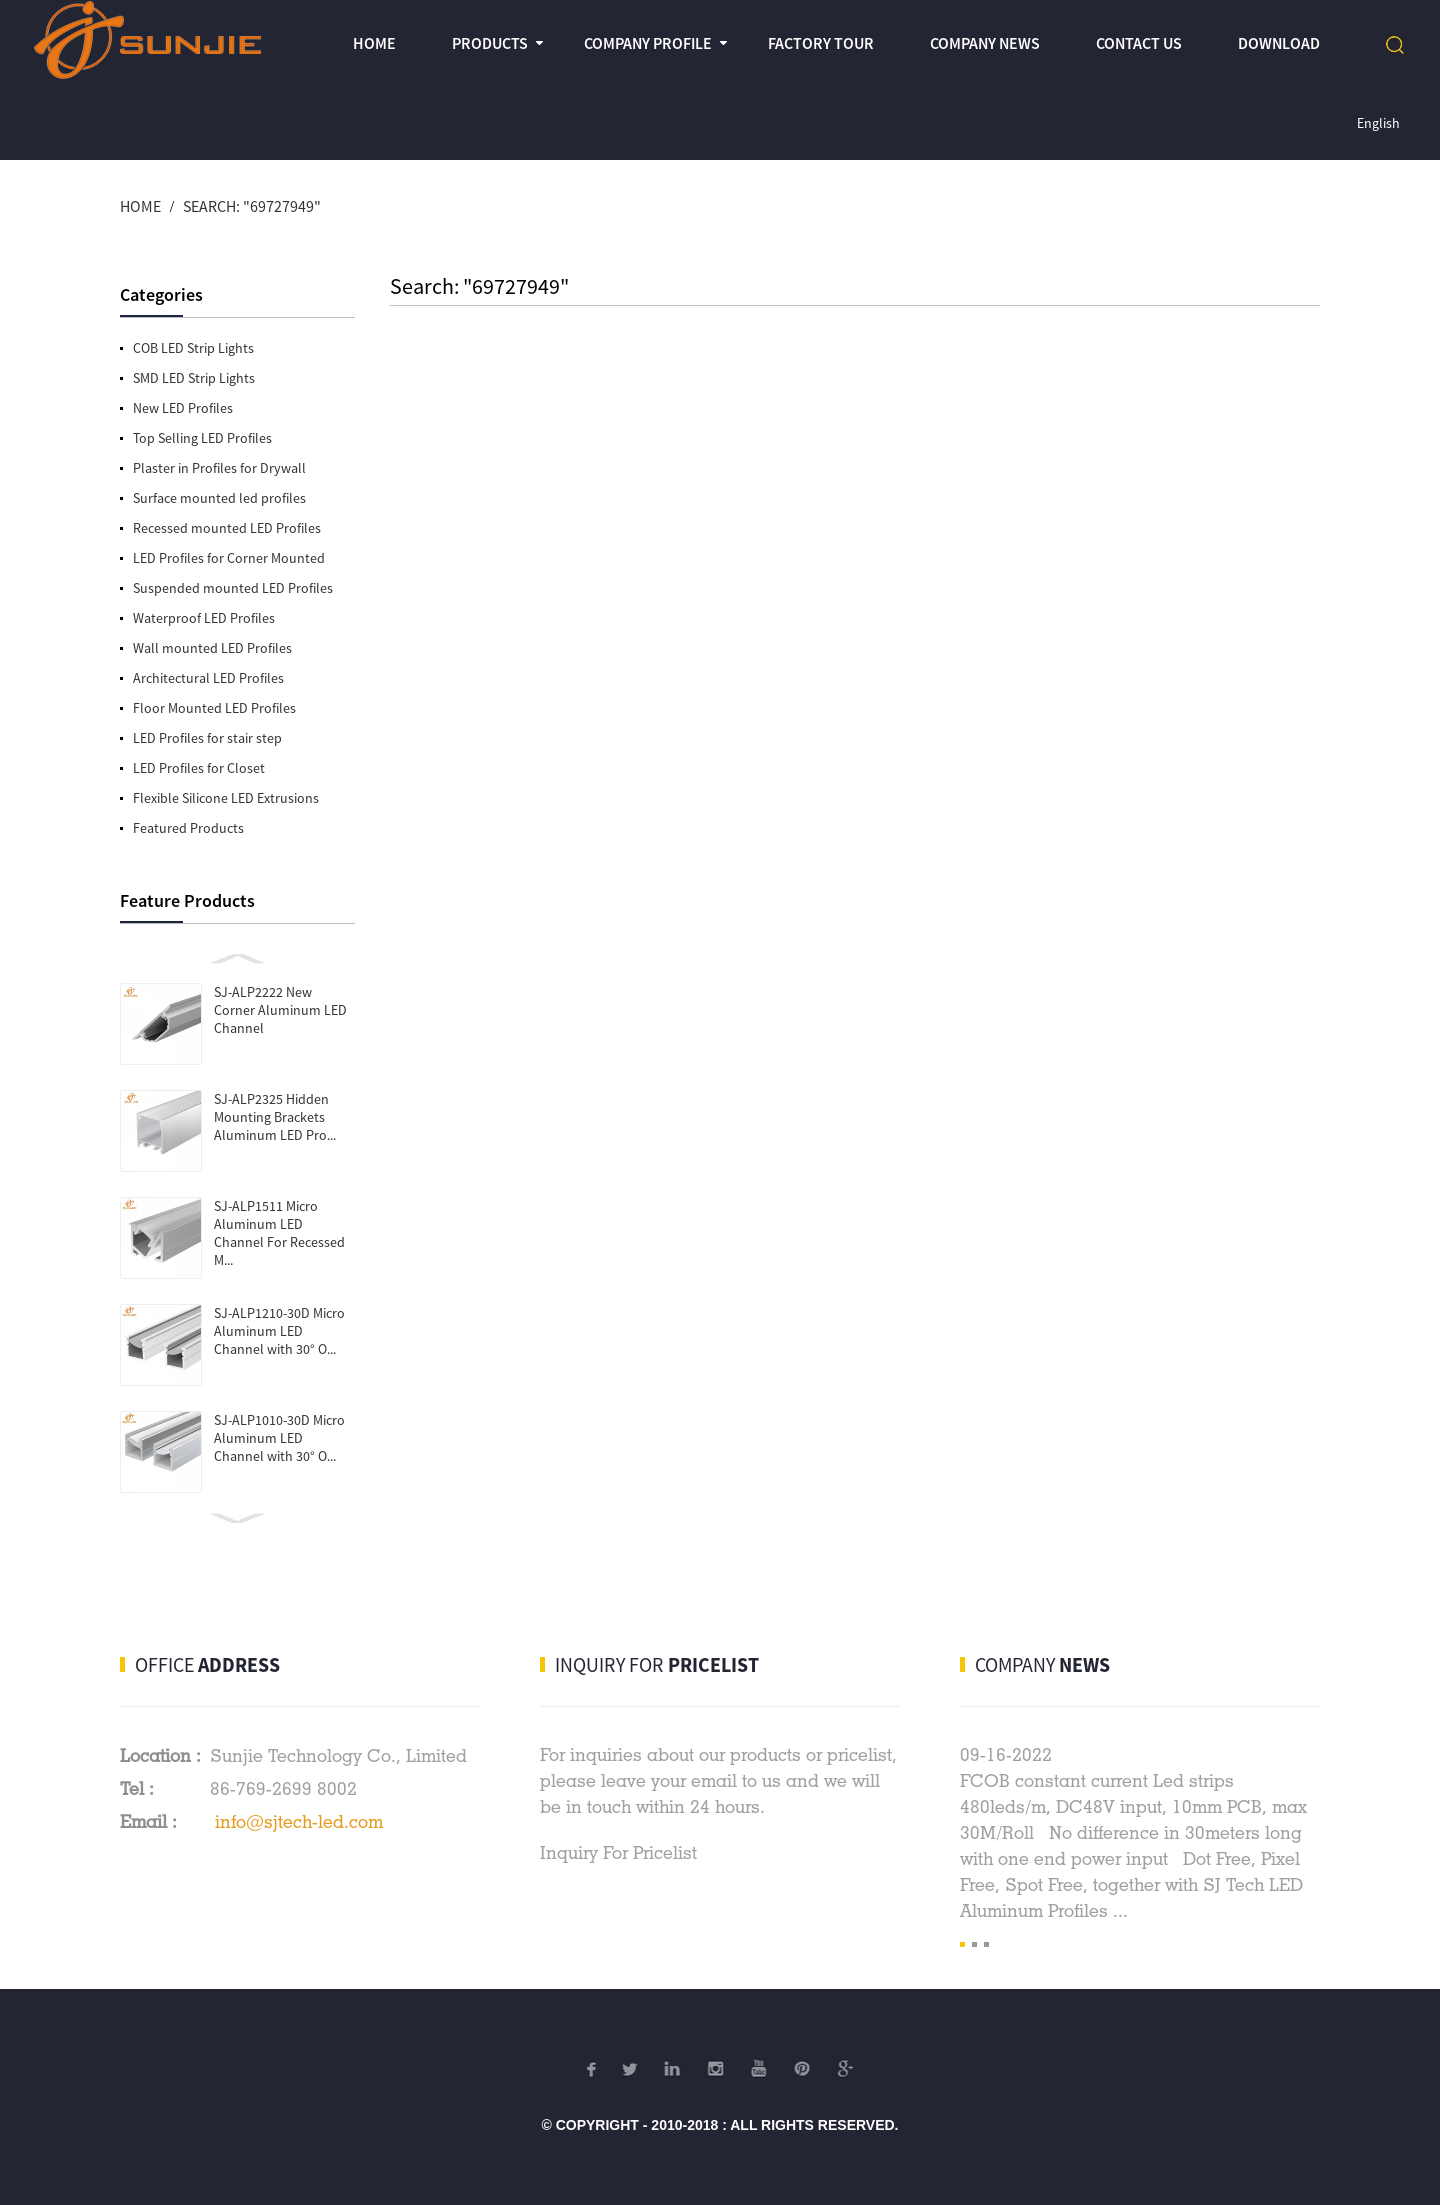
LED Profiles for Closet (199, 768)
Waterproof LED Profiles (204, 618)
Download (1279, 43)
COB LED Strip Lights (193, 348)
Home (374, 43)
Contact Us (1139, 43)
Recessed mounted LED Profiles (227, 528)
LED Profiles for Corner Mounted (229, 558)
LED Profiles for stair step (207, 738)
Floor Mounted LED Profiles (214, 708)
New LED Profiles (183, 408)
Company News (985, 43)
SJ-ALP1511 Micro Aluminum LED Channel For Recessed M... (279, 1233)
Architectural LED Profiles (208, 678)
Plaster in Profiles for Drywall (219, 468)
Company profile (648, 43)
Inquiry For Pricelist (618, 1852)
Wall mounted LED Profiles (212, 648)
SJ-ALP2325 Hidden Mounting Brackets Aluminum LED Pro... (275, 1117)
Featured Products (188, 828)
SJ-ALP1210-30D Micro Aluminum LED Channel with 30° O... (279, 1331)
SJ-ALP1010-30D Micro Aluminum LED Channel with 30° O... (279, 1438)
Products (490, 43)
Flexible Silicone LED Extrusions (226, 798)
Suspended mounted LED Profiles (233, 588)
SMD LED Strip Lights (194, 378)
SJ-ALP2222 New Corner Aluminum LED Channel (280, 1010)
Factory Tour (821, 43)
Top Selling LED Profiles (202, 438)
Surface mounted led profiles (219, 498)
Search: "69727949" (252, 206)
